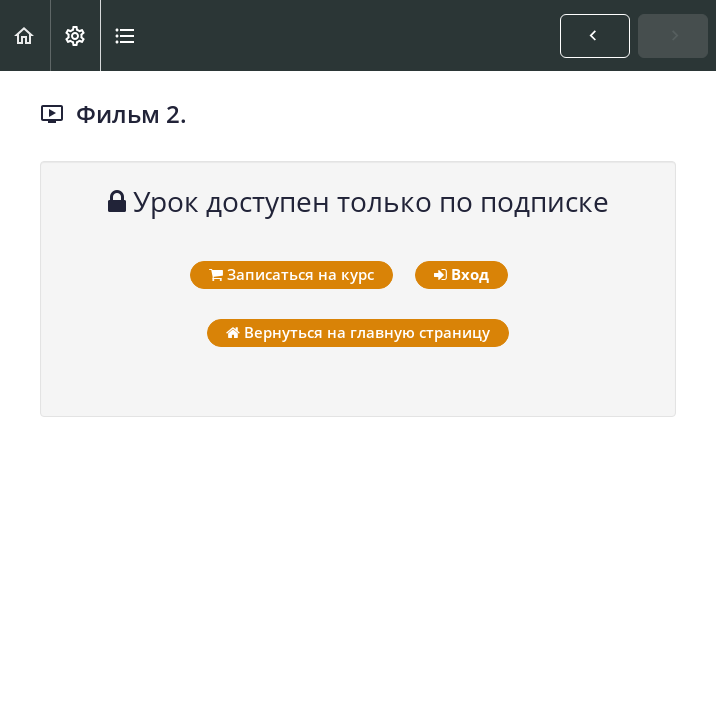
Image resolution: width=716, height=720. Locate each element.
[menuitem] (75, 35)
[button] (25, 35)
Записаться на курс (291, 274)
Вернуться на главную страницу (358, 332)
